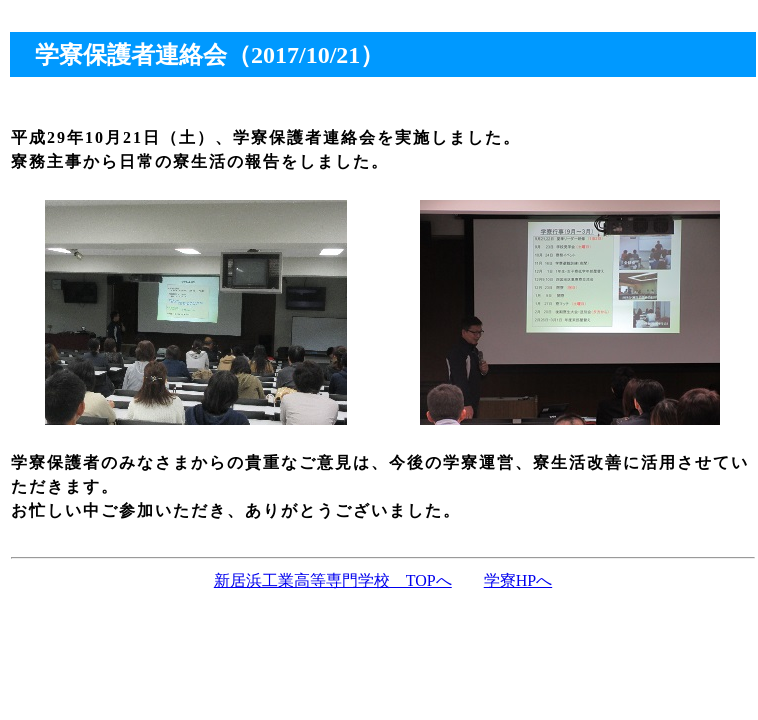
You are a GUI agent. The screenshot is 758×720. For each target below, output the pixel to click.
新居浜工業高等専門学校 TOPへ (333, 580)
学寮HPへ (518, 580)
